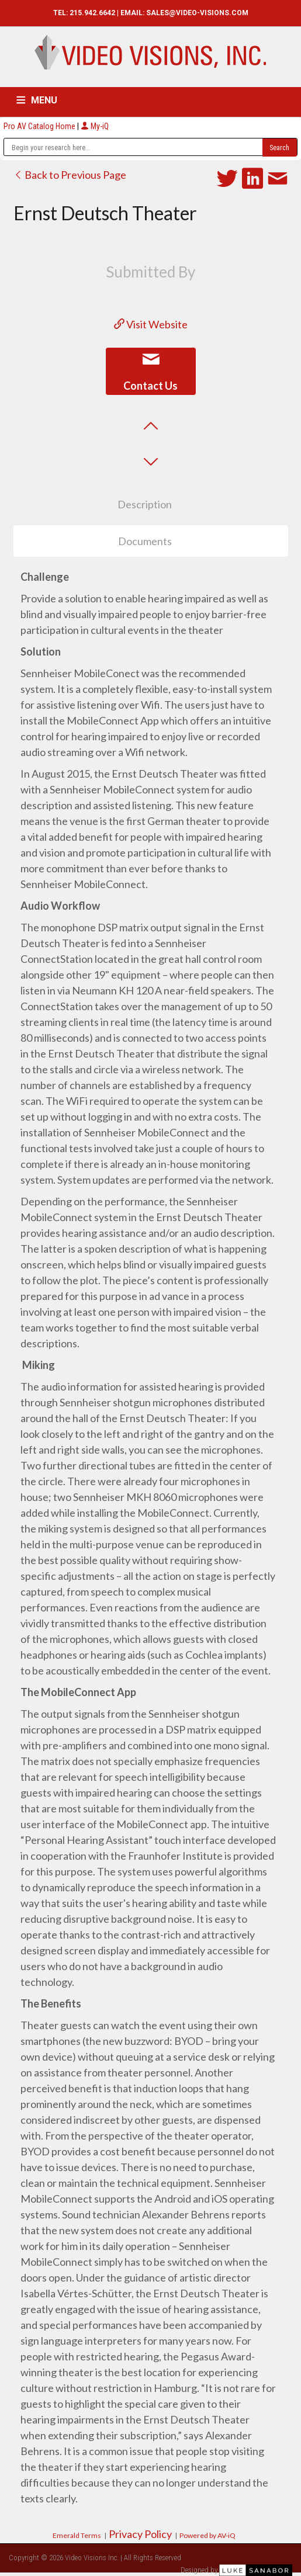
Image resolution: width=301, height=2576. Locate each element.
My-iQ (95, 126)
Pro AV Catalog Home (40, 126)
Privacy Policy (140, 2534)
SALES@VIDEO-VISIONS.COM (197, 13)
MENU (44, 100)
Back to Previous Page (69, 174)
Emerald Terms (77, 2535)
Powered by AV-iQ (207, 2535)
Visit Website (151, 324)
